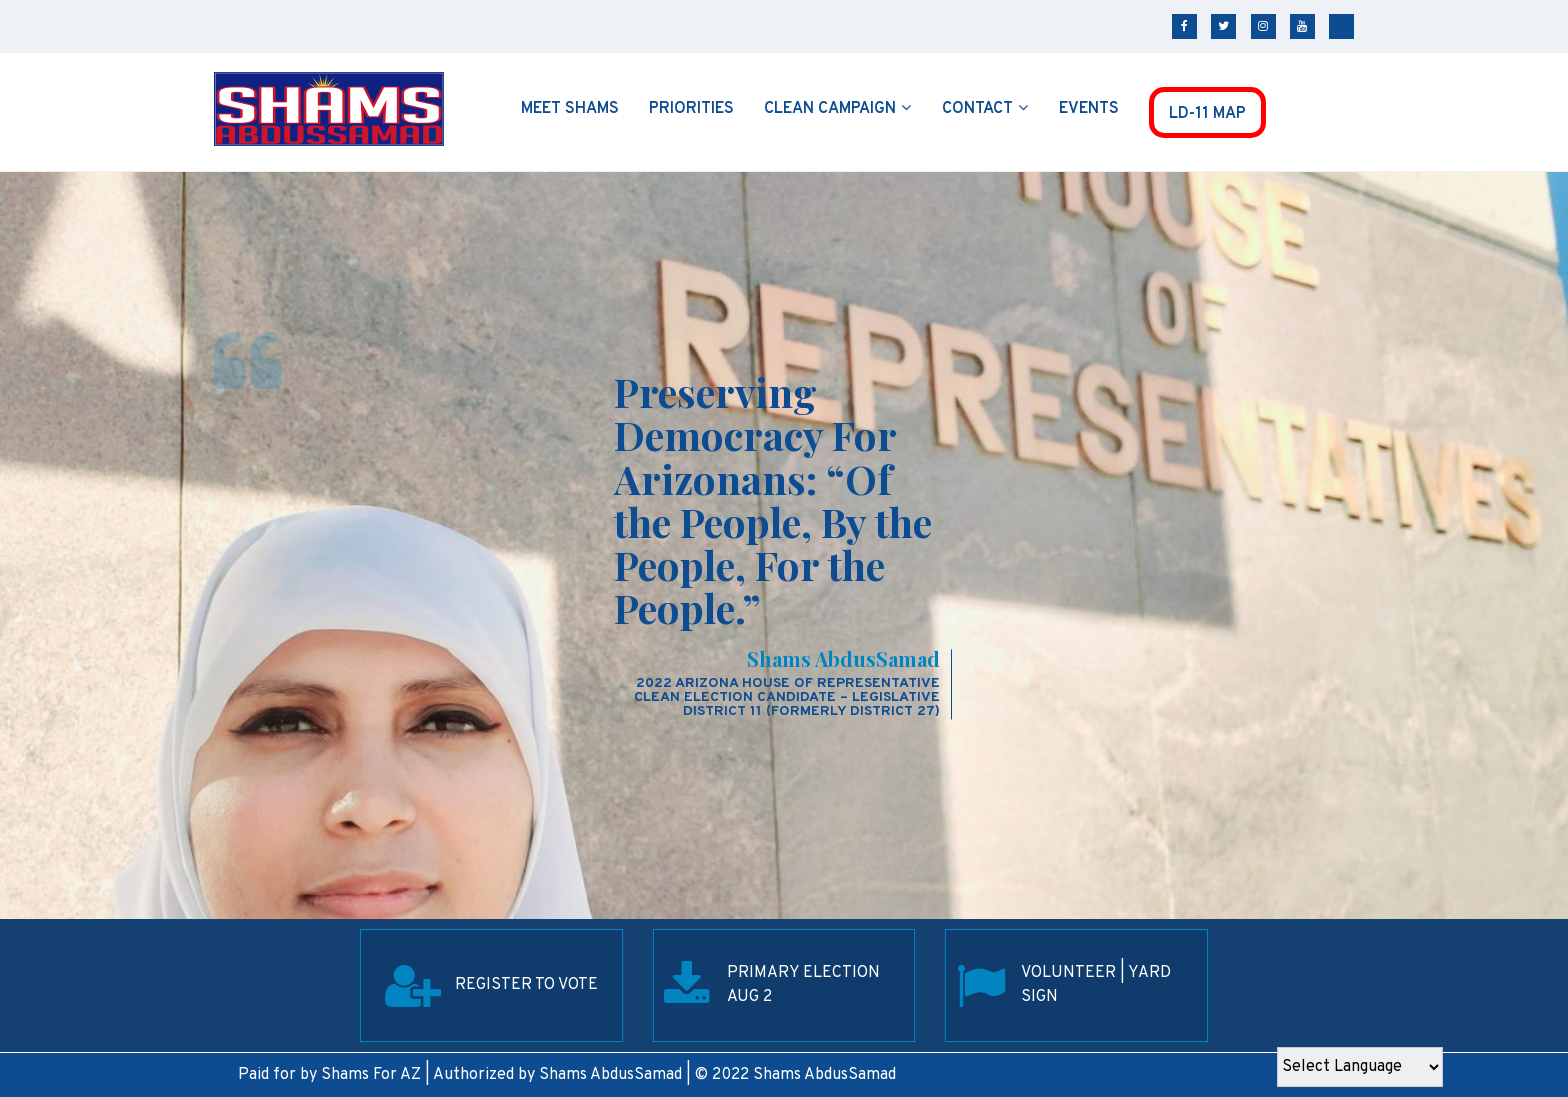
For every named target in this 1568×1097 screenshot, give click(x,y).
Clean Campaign (830, 109)
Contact (977, 109)
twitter (1223, 26)
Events (1089, 109)
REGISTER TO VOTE (526, 985)
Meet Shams (570, 109)
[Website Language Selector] (1360, 1067)
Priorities (691, 109)
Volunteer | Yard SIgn (1096, 985)
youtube (1302, 26)
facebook (1184, 26)
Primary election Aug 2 (803, 985)
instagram (1263, 26)
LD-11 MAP (1207, 114)
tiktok (1341, 26)
